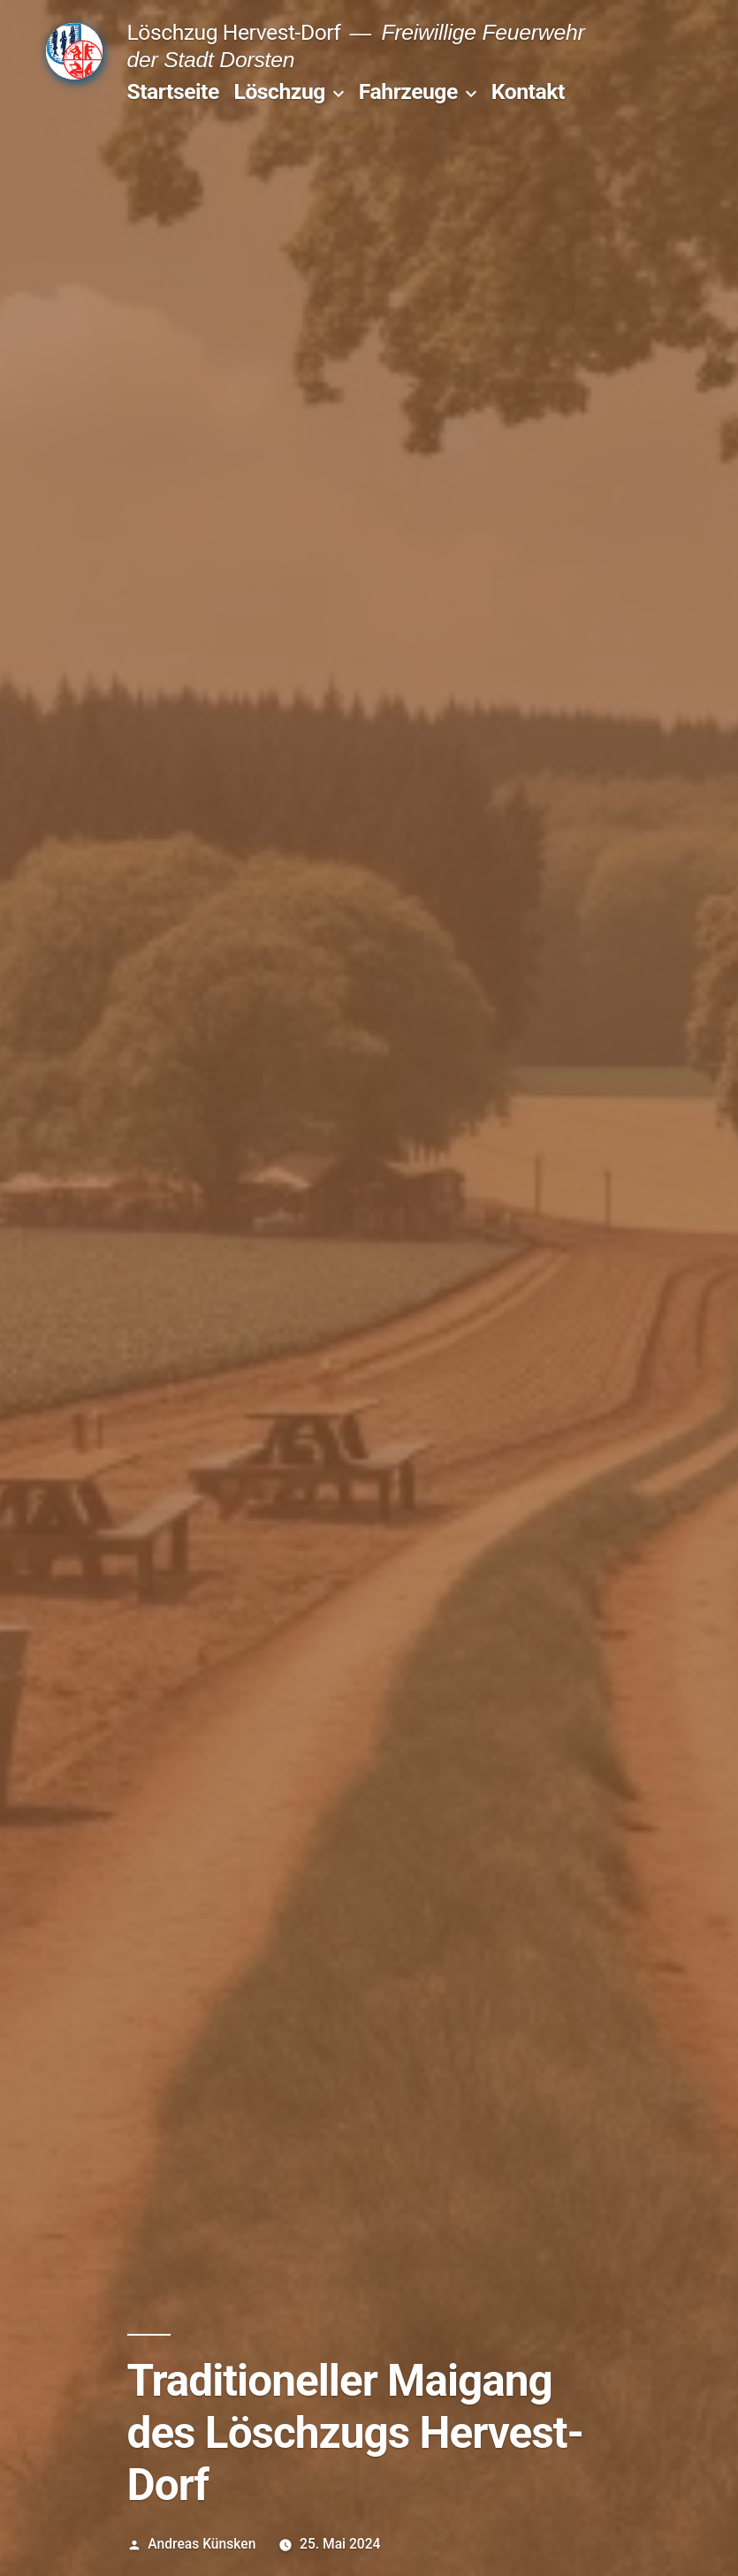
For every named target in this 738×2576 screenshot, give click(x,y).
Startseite (173, 91)
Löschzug (278, 91)
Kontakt (528, 91)
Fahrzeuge (408, 91)
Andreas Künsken (201, 2543)
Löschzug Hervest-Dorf (234, 32)
